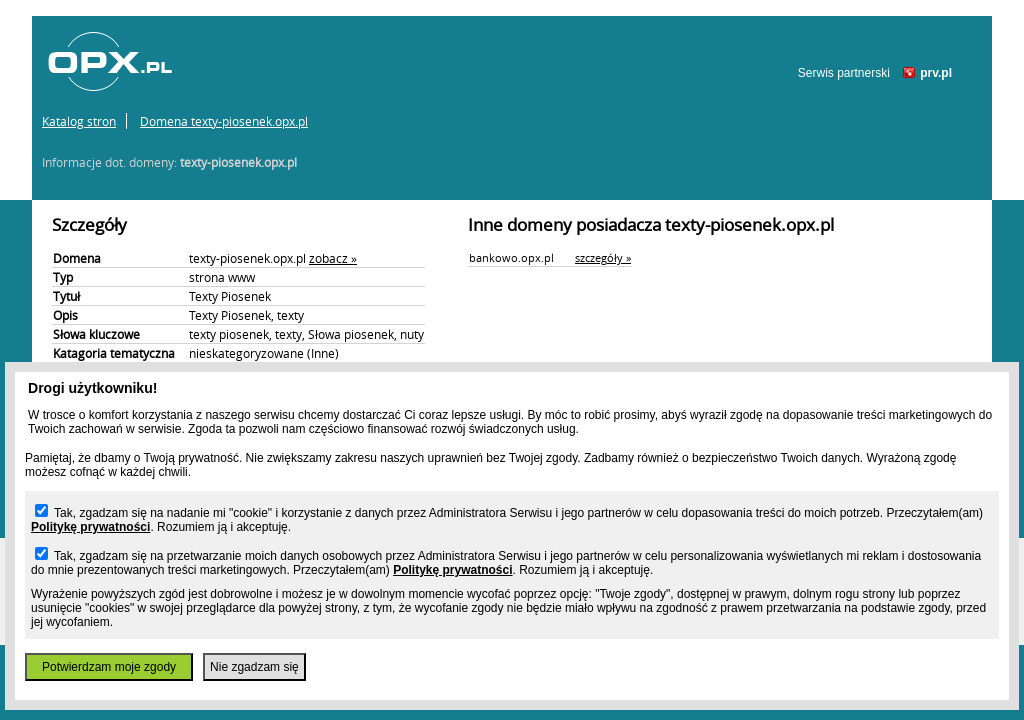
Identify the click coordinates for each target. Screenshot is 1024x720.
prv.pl (936, 73)
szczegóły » (603, 257)
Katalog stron (79, 121)
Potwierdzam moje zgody (109, 667)
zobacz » (333, 258)
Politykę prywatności (90, 527)
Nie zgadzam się (254, 667)
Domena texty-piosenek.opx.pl (224, 121)
